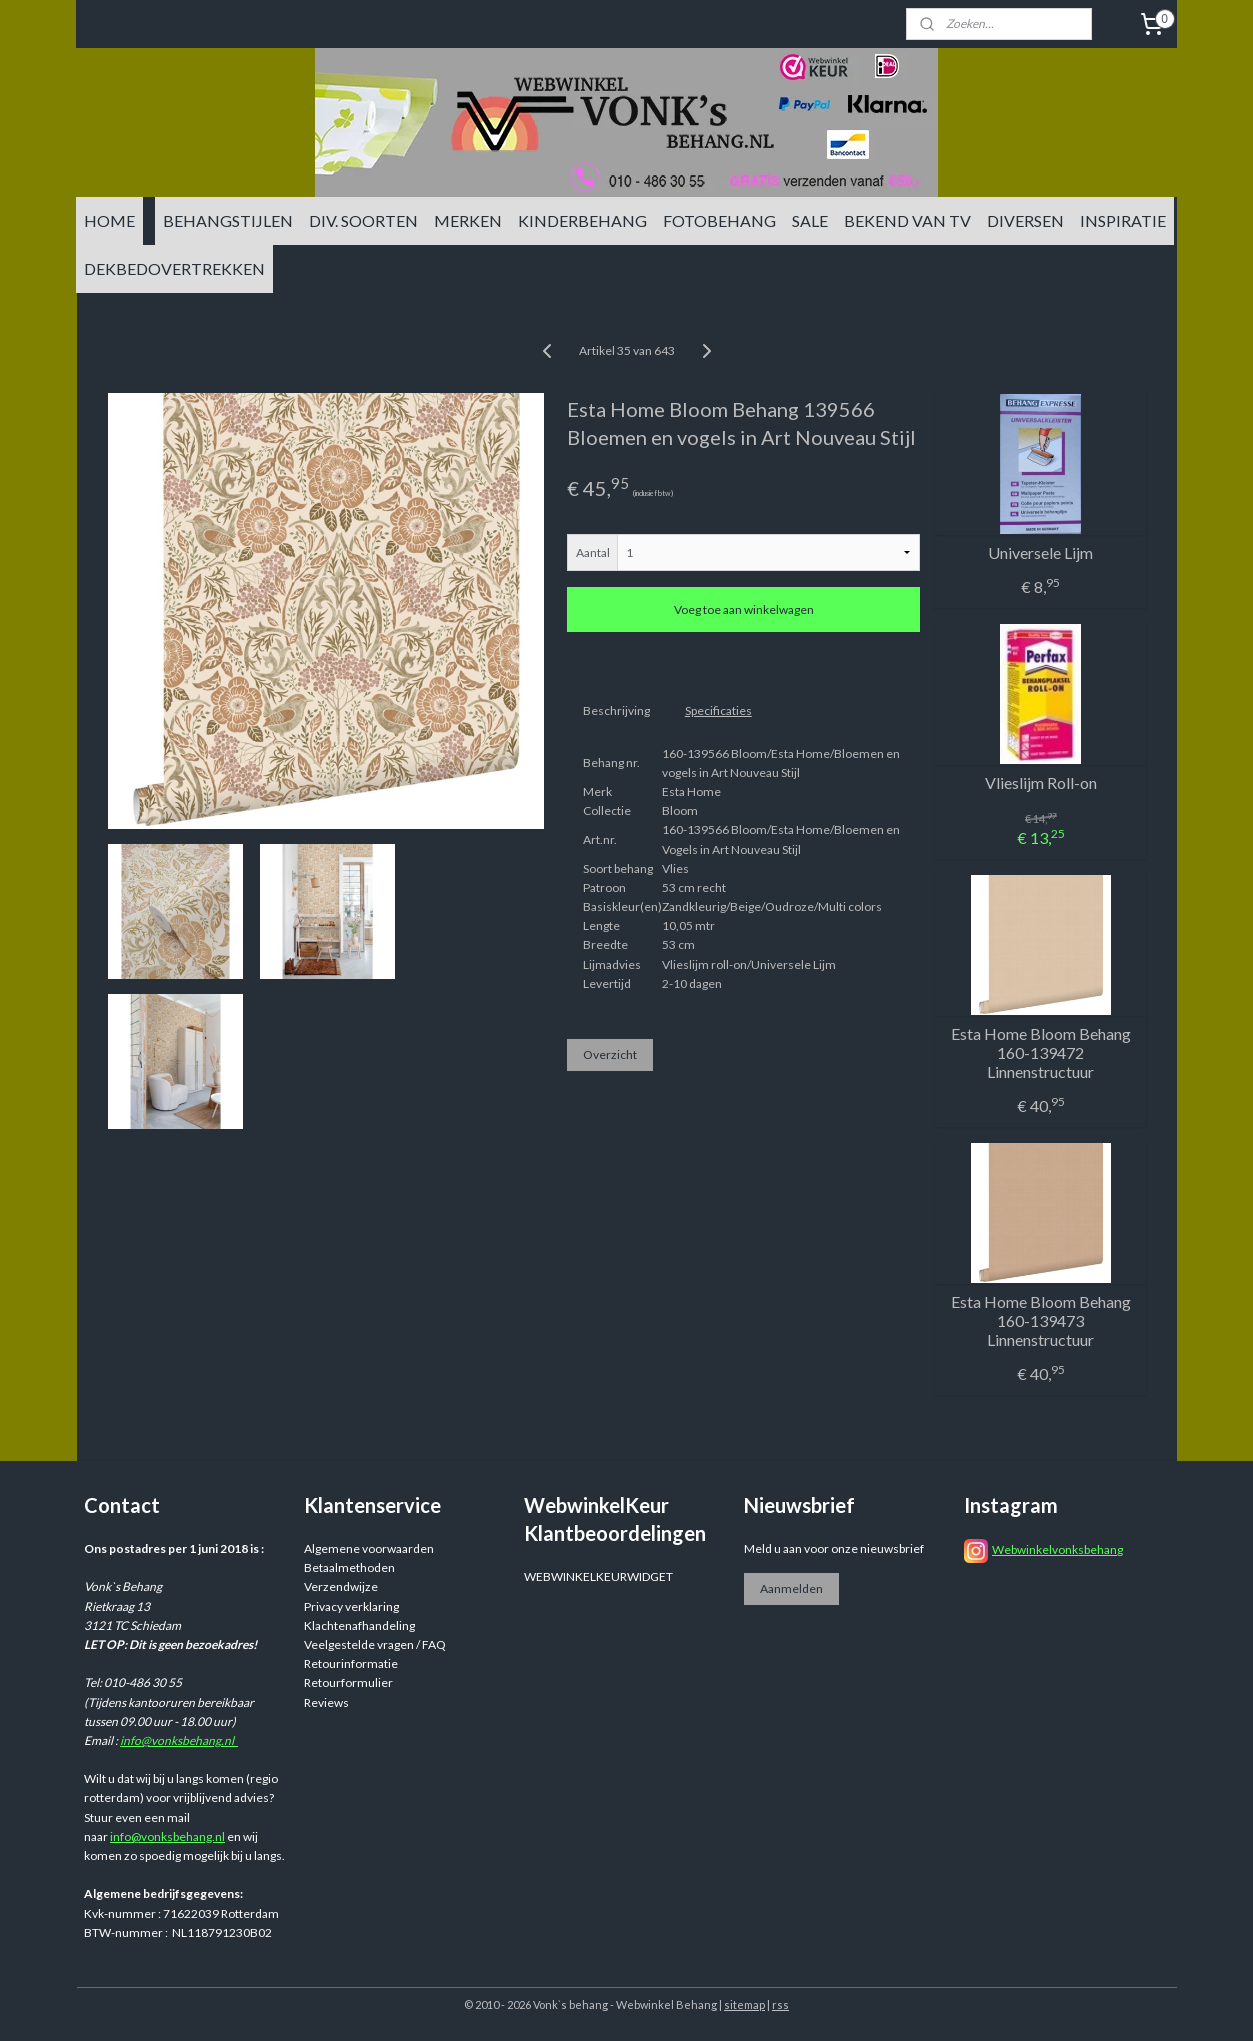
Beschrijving (615, 710)
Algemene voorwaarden (369, 1548)
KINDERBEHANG (582, 220)
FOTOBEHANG (719, 220)
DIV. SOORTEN (363, 220)
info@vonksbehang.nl (179, 1740)
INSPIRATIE (1123, 220)
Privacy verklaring (351, 1606)
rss (780, 2004)
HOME (109, 220)
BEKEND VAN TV (907, 220)
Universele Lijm (1040, 552)
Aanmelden (791, 1588)
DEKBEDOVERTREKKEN (174, 268)
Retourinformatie (351, 1663)
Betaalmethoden (349, 1567)
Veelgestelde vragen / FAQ (375, 1644)
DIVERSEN (1025, 220)
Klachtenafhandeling (359, 1625)
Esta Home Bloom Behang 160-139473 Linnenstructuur (1040, 1320)
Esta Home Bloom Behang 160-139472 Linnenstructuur (1040, 1052)
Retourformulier (348, 1682)
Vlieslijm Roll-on (1040, 782)
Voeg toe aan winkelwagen (743, 609)
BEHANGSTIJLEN (228, 220)
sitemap (744, 2004)
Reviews (326, 1702)
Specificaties (717, 710)
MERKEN (468, 220)
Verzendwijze (341, 1586)
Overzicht (609, 1054)
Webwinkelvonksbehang (1057, 1549)
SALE (810, 220)
